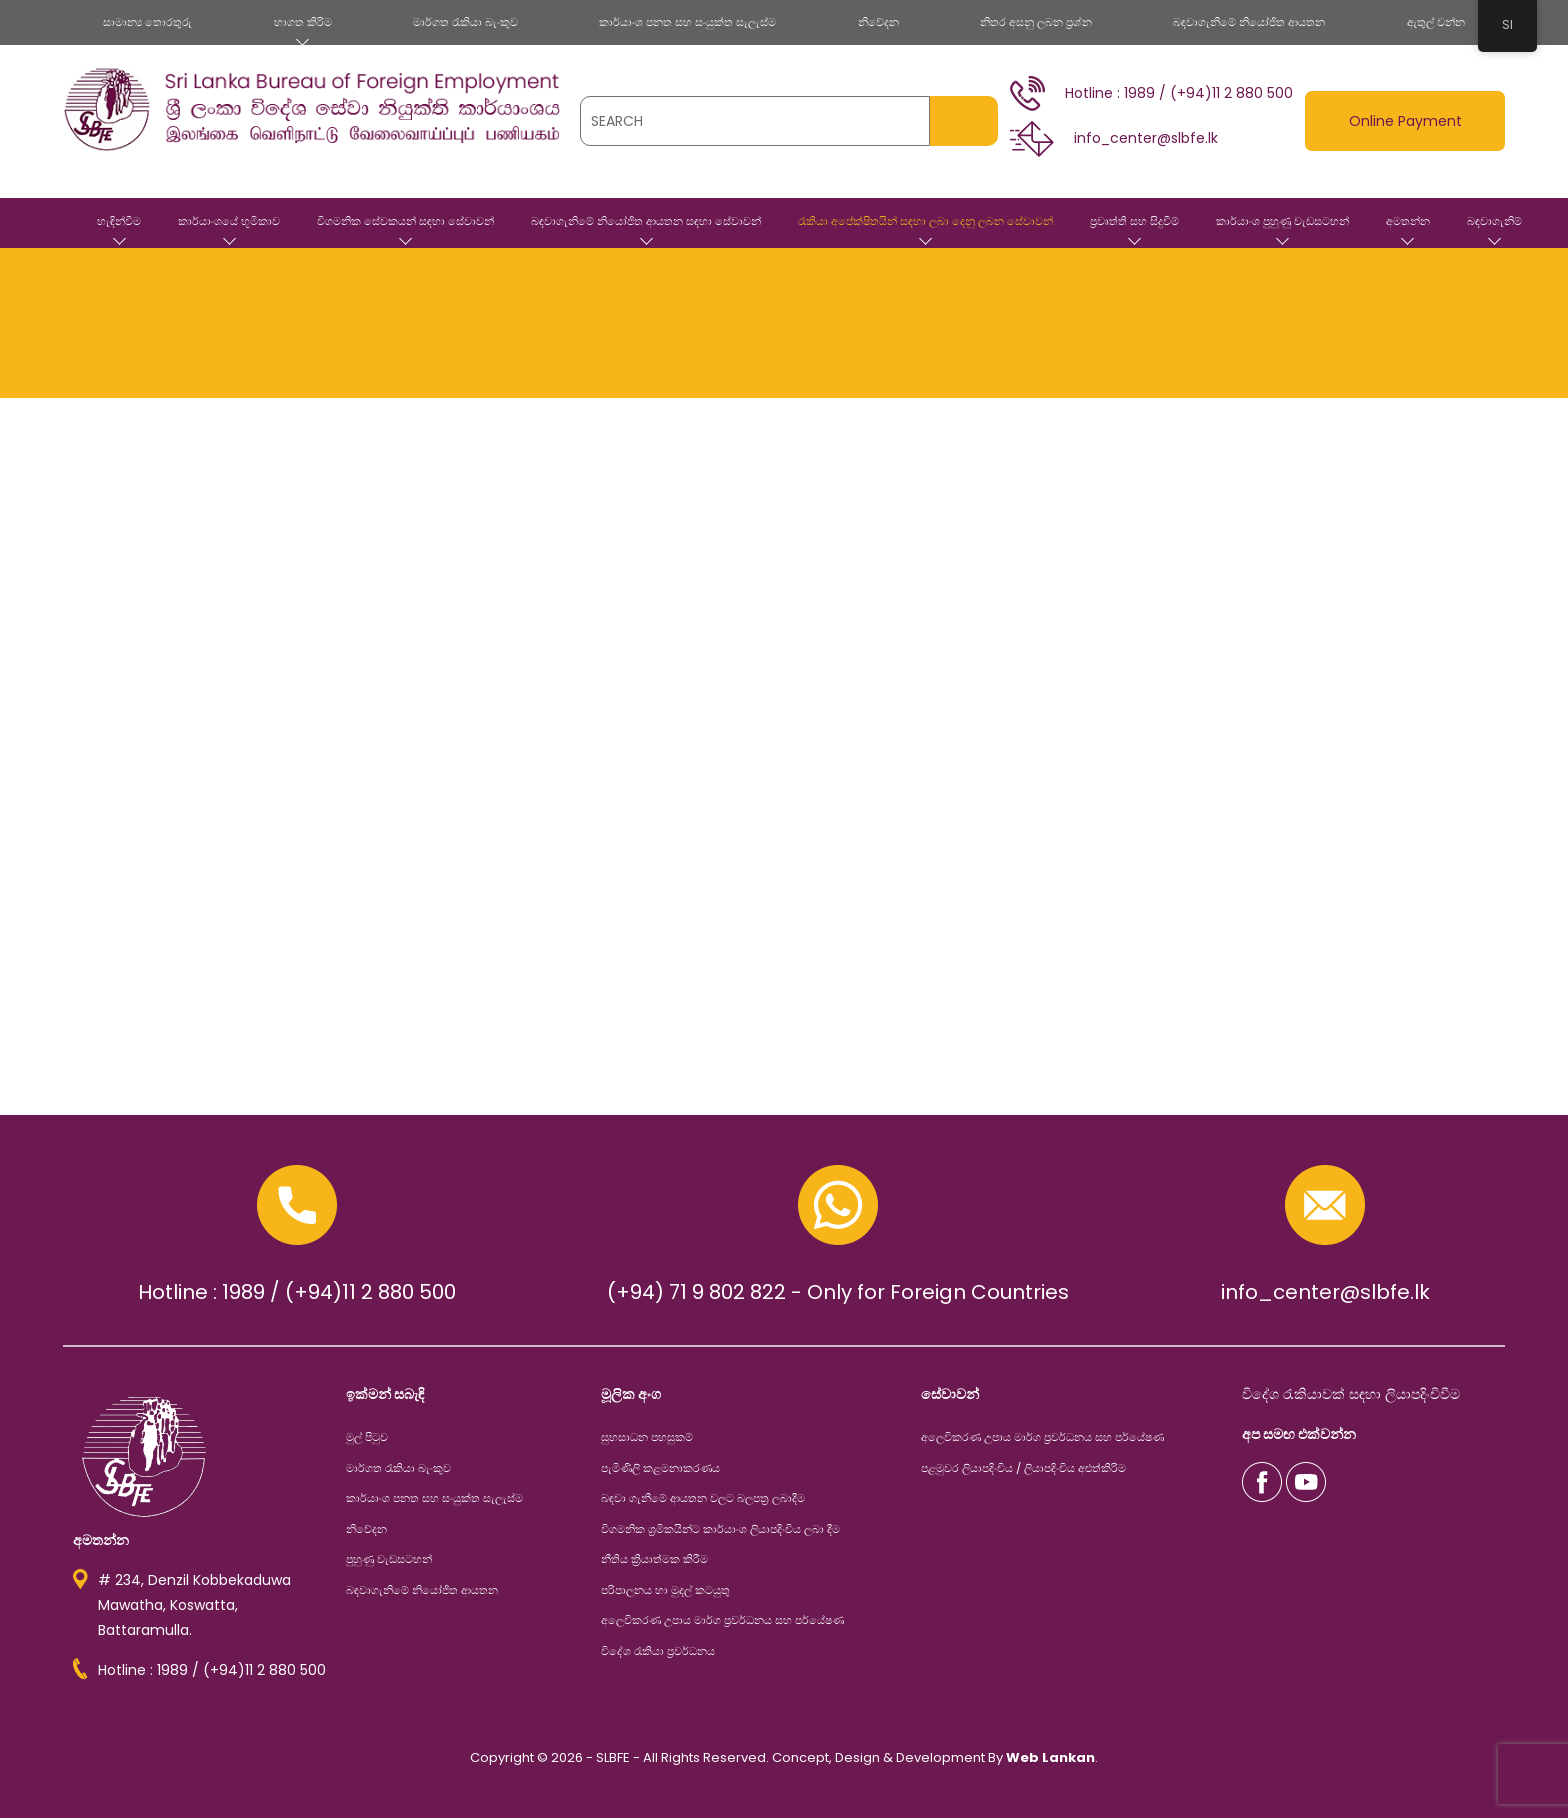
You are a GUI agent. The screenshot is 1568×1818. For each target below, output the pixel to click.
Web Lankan (1050, 1757)
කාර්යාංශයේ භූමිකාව (229, 221)
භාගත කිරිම (303, 22)
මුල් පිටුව (53, 223)
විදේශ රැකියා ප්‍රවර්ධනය (658, 1651)
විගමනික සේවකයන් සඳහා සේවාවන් (405, 221)
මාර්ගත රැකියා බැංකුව (465, 22)
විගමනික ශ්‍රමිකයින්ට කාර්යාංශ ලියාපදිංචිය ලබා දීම (720, 1529)
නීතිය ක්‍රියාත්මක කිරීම (654, 1559)
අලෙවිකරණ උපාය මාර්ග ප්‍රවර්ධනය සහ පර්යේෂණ (722, 1620)
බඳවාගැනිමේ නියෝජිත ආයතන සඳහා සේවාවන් (646, 221)
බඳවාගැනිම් (1494, 221)
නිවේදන (878, 22)
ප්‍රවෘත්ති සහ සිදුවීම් (1134, 221)
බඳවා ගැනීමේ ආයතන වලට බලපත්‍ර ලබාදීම (703, 1498)
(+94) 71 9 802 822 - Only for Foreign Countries (838, 1292)
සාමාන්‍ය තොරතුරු (147, 22)
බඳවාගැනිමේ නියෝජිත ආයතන (1249, 22)
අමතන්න (1408, 221)
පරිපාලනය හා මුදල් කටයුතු (665, 1590)
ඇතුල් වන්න (1436, 22)
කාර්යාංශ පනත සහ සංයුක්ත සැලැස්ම (687, 22)
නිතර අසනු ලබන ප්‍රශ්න (1036, 22)
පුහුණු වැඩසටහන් (389, 1559)
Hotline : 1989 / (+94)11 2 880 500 (297, 1292)
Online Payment (1405, 121)
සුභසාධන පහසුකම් (647, 1437)
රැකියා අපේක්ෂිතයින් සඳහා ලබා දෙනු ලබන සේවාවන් (925, 221)
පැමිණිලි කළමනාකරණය (660, 1468)
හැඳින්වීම (119, 221)
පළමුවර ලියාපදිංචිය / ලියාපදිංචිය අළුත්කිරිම (1023, 1468)
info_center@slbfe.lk (1325, 1292)
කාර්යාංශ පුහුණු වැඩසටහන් (1282, 221)
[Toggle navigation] (77, 164)
